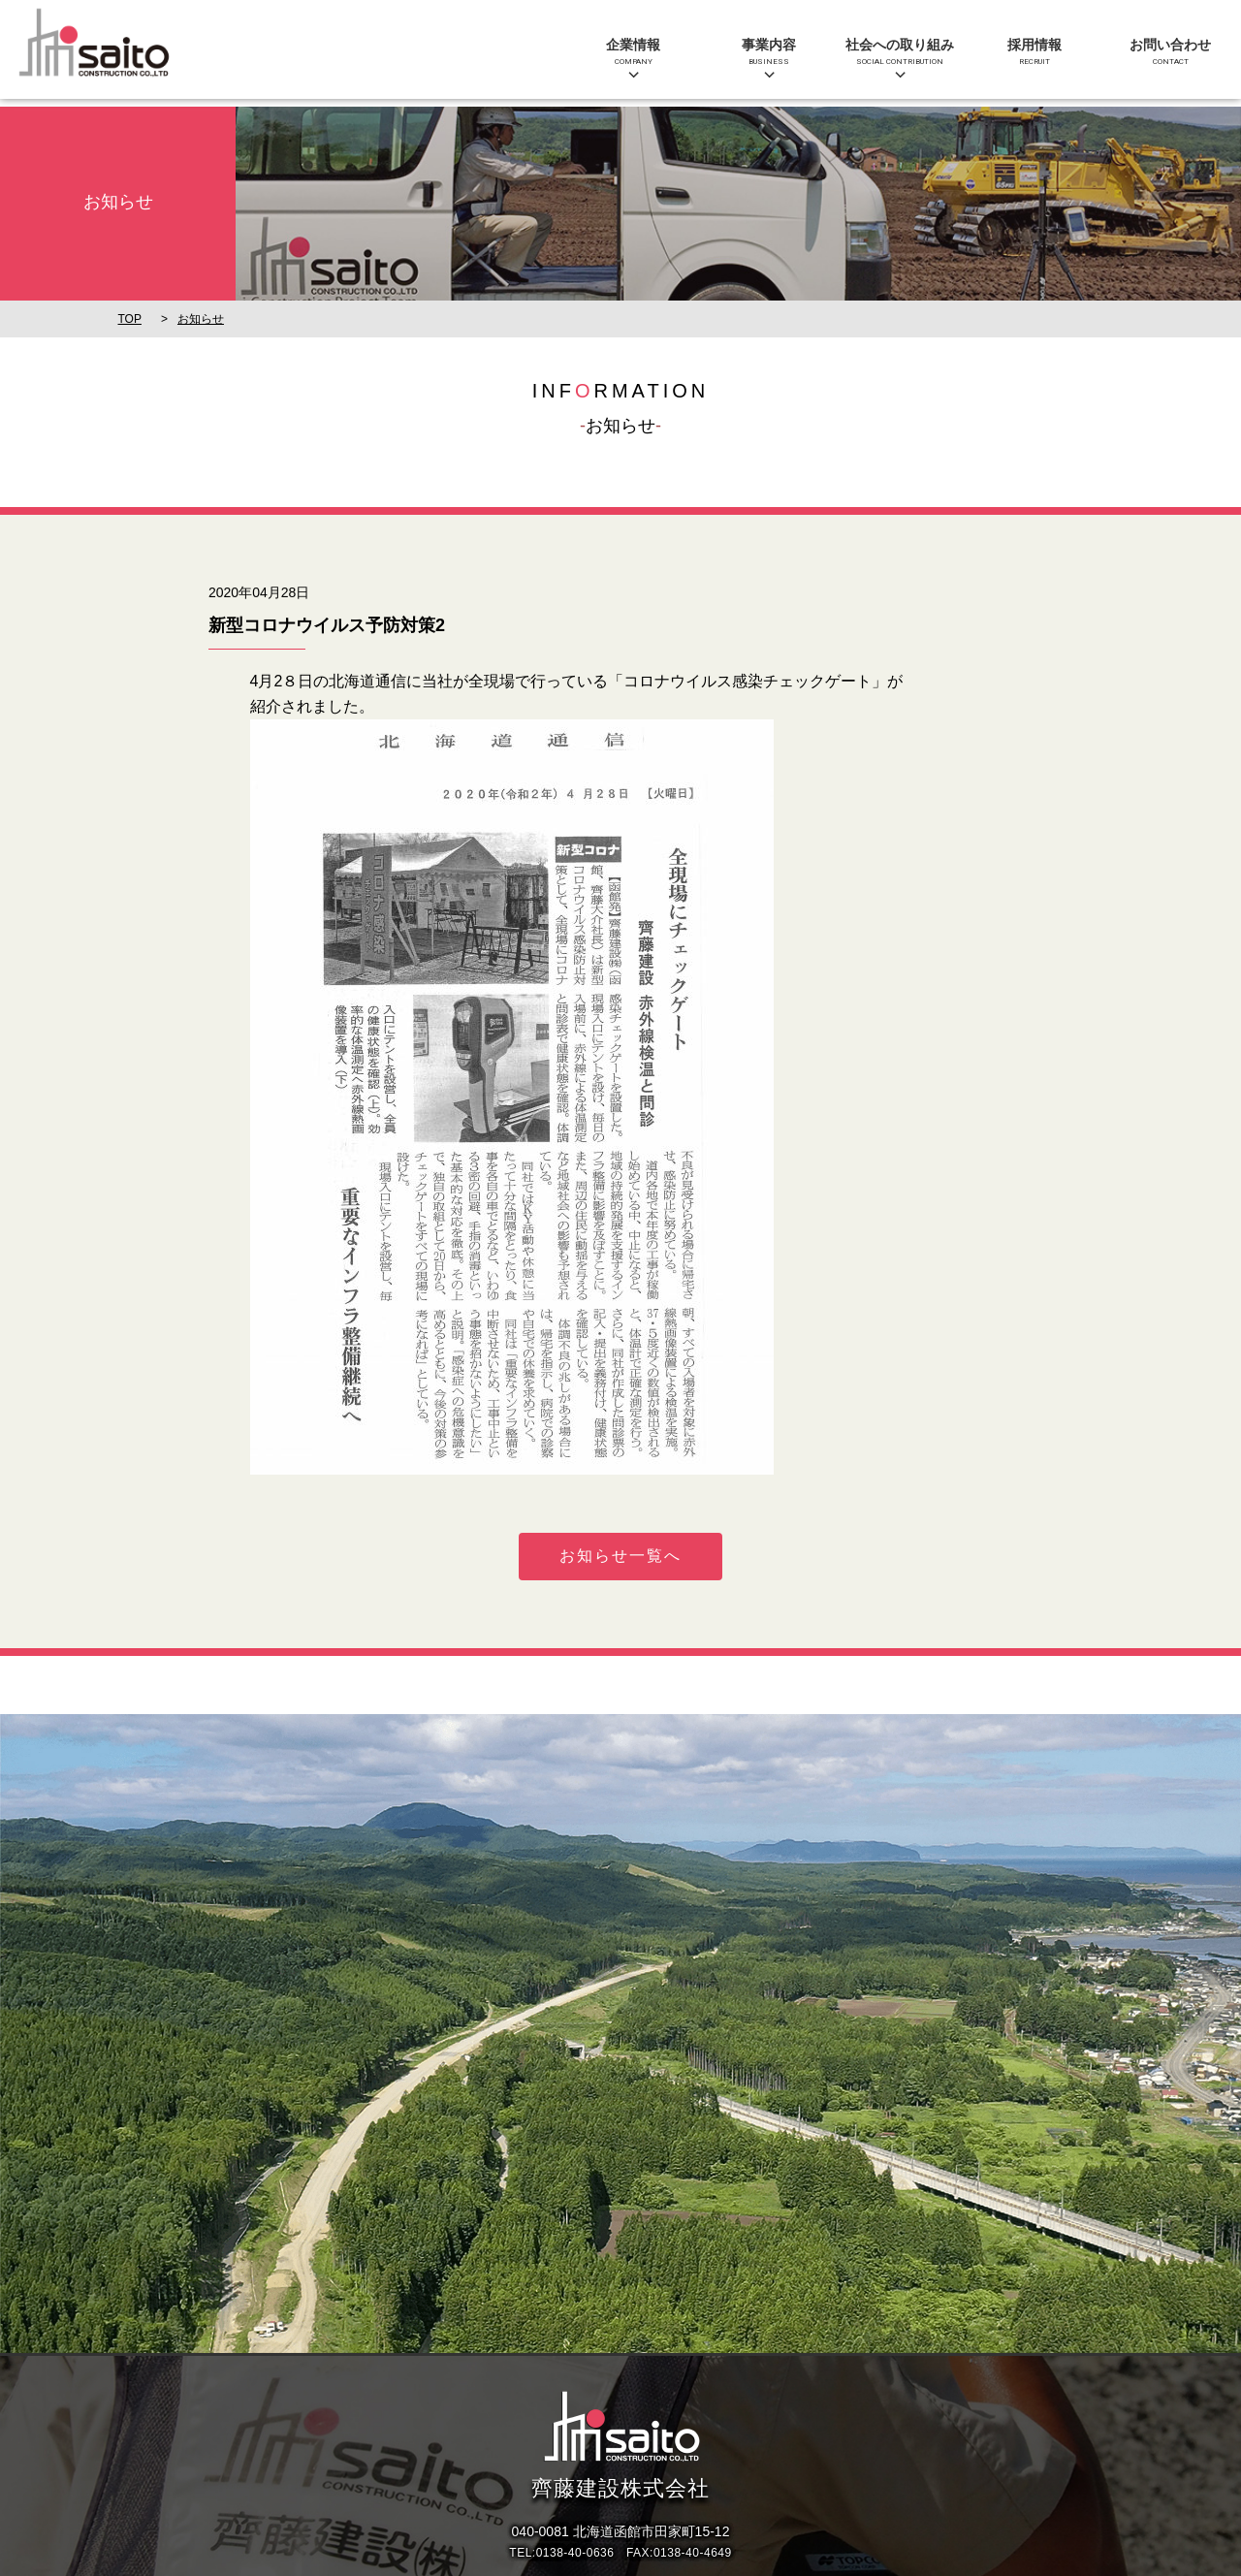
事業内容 (769, 52)
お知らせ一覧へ (620, 1555)
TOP (130, 319)
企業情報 (633, 52)
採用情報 (1034, 52)
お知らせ (200, 319)
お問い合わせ (1170, 52)
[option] (620, 2033)
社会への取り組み (900, 52)
